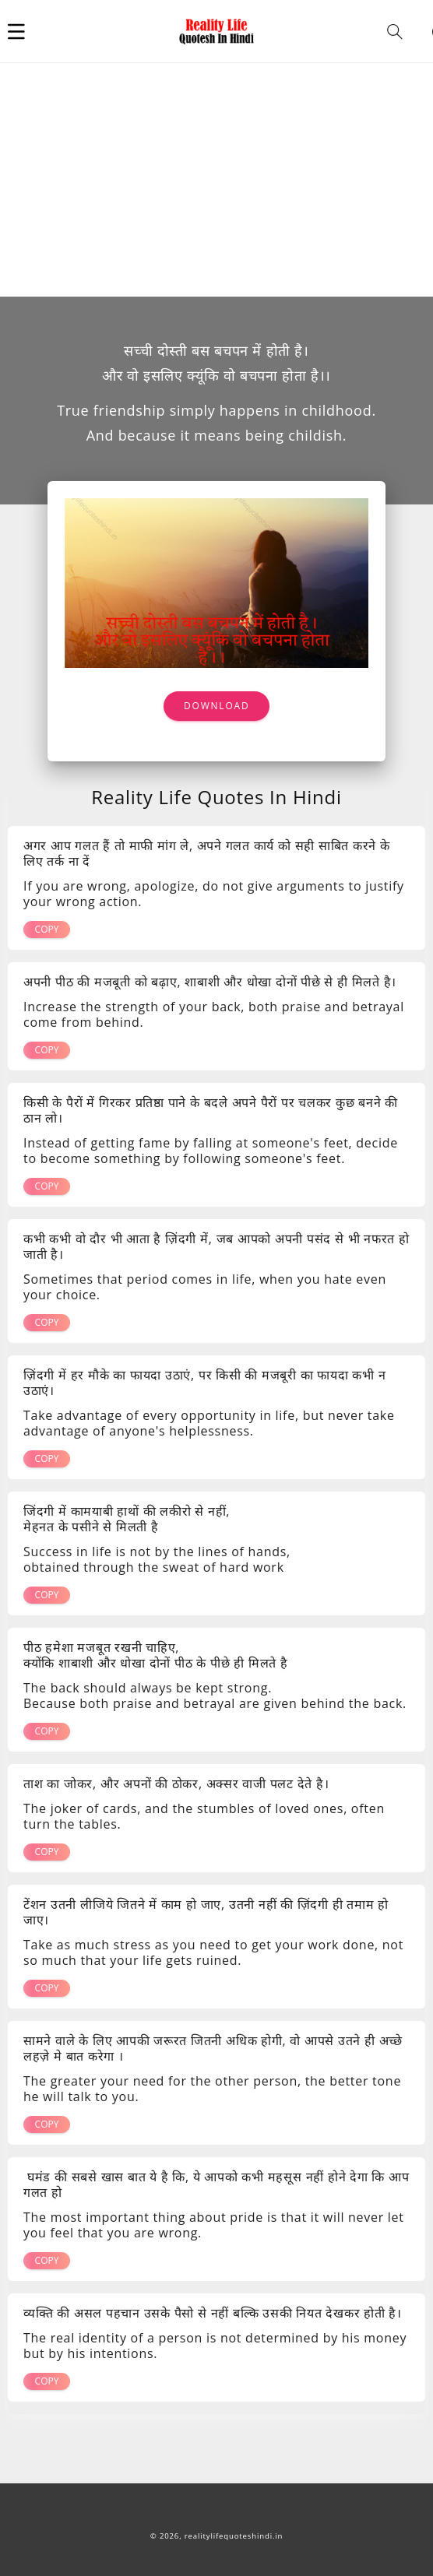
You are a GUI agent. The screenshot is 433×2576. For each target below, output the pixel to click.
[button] (16, 31)
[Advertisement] (216, 180)
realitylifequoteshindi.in (234, 2536)
